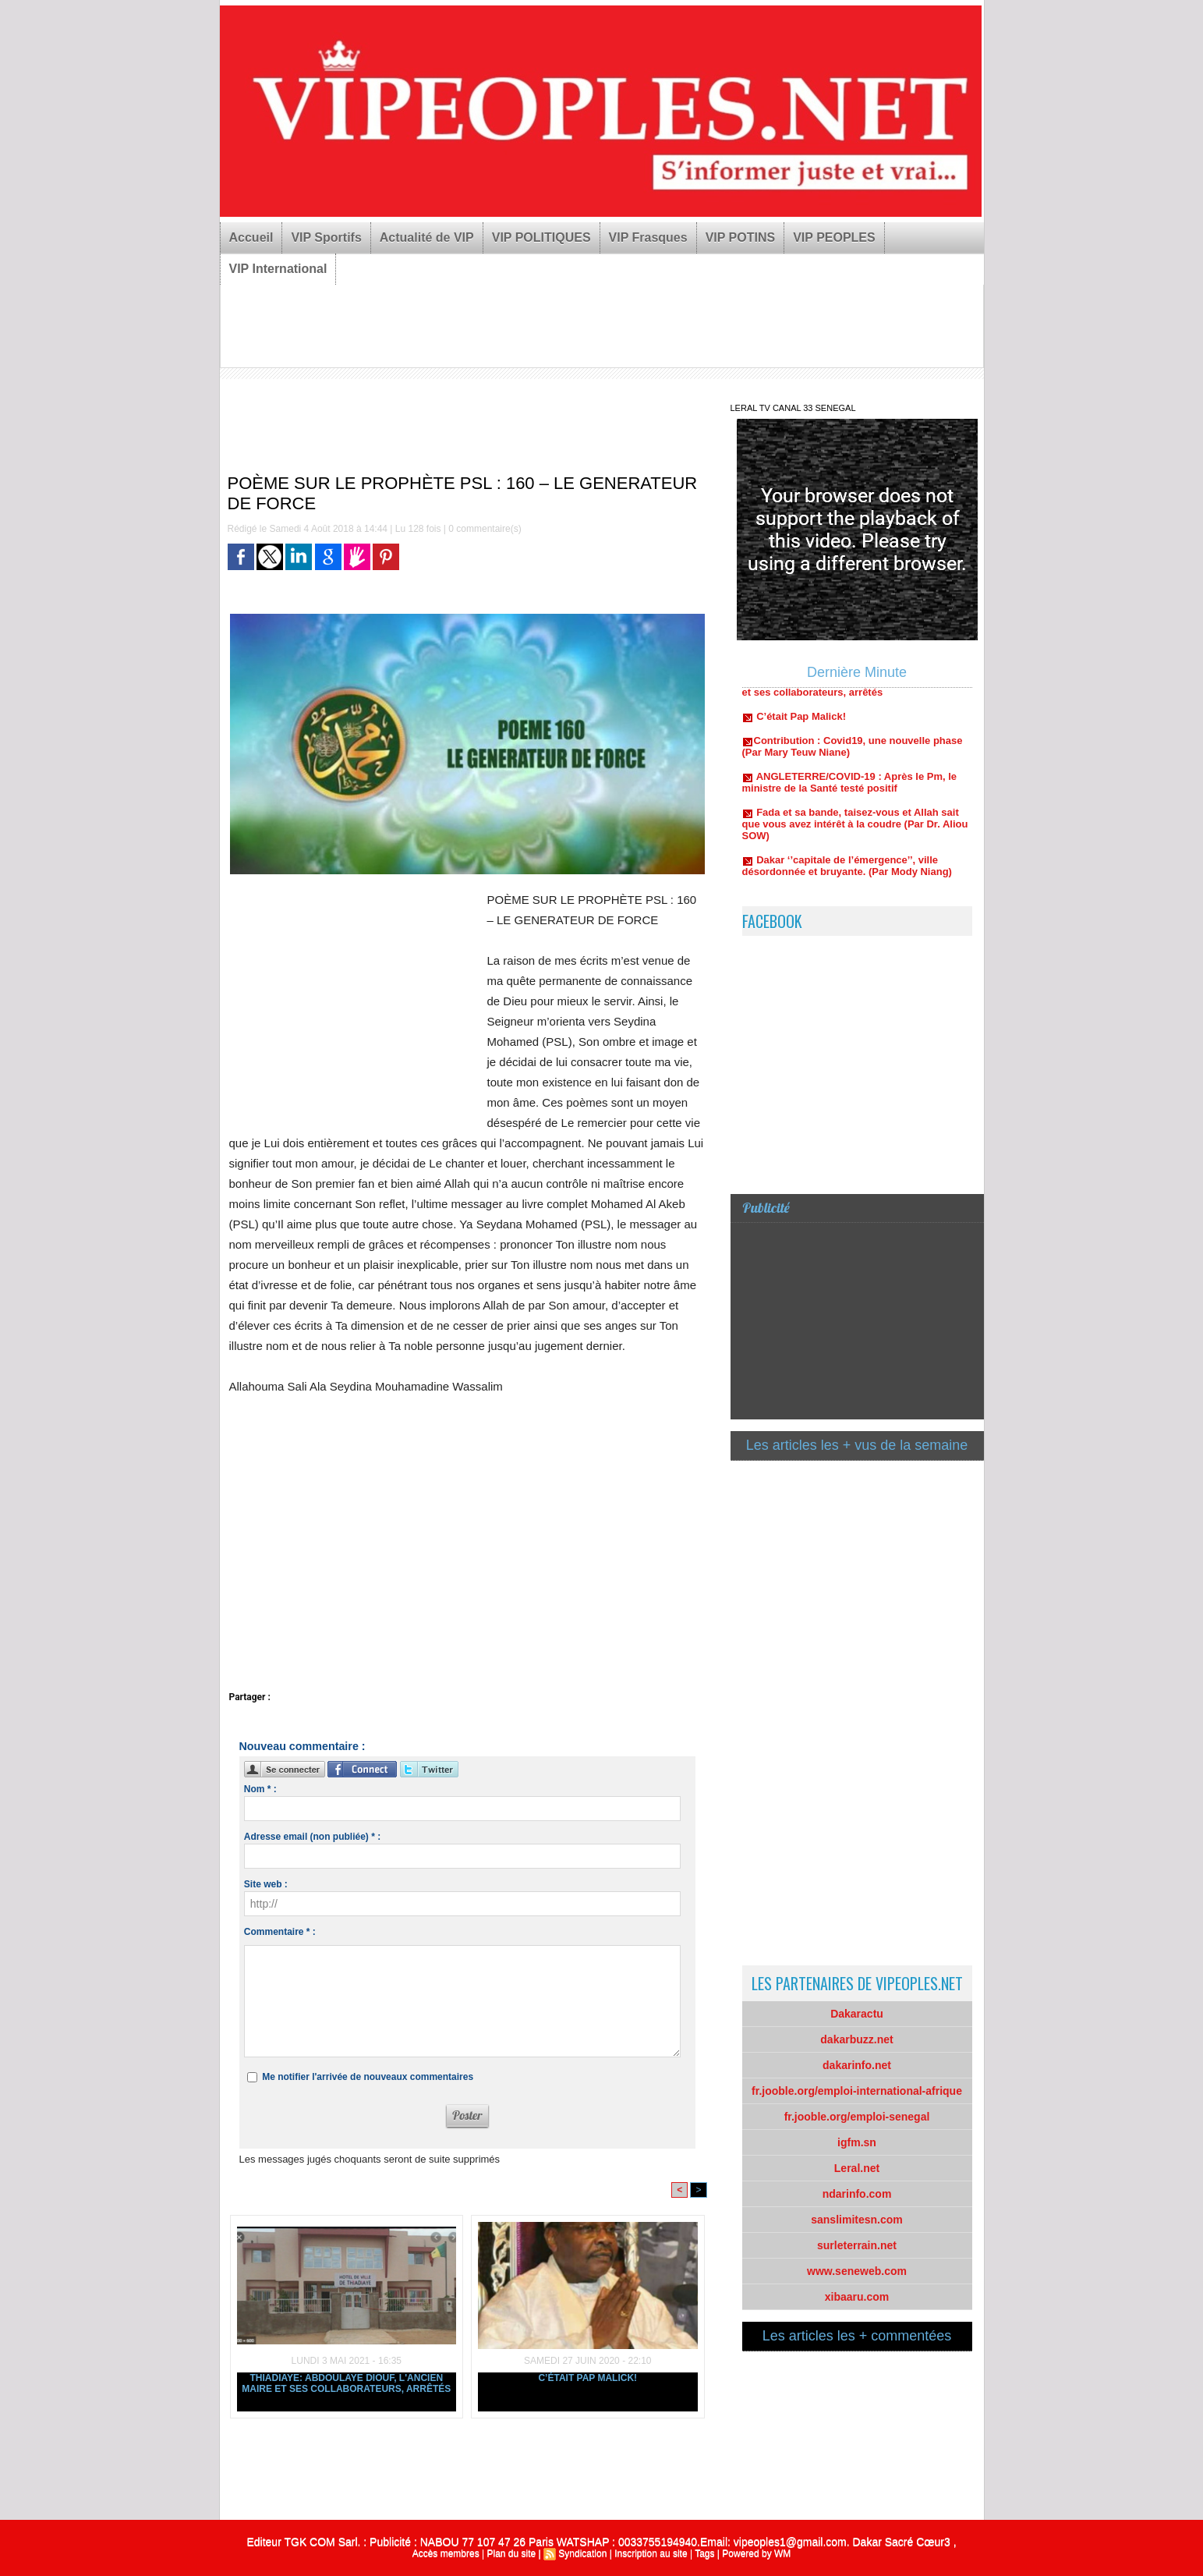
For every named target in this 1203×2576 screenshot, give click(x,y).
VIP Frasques (648, 237)
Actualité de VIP (427, 237)
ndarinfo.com (857, 2194)
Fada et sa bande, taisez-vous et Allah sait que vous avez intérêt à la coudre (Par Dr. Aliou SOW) (855, 830)
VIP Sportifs (326, 237)
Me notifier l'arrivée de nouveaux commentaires (367, 2076)
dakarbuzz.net (856, 2039)
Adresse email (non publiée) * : (312, 1836)
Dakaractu (856, 2013)
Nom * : (260, 1789)
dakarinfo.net (857, 2065)
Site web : (266, 1884)
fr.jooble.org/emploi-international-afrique (857, 2091)
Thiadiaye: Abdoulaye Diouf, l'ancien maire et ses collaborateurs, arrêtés (346, 2383)
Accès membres (445, 2553)
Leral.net (856, 2168)
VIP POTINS (741, 237)
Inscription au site (650, 2553)
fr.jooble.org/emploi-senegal (857, 2116)
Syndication (582, 2553)
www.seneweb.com (857, 2271)
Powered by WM (756, 2553)
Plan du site (511, 2553)
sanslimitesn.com (857, 2219)
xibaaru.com (857, 2297)
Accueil (251, 237)
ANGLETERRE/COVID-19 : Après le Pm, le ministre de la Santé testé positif (849, 788)
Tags (704, 2553)
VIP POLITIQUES (541, 237)
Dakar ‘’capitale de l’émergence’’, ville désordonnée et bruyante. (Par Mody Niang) (847, 872)
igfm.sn (856, 2142)
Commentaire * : (280, 1931)
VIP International (278, 268)
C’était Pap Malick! (587, 2377)
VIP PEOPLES (834, 237)
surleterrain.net (857, 2245)
